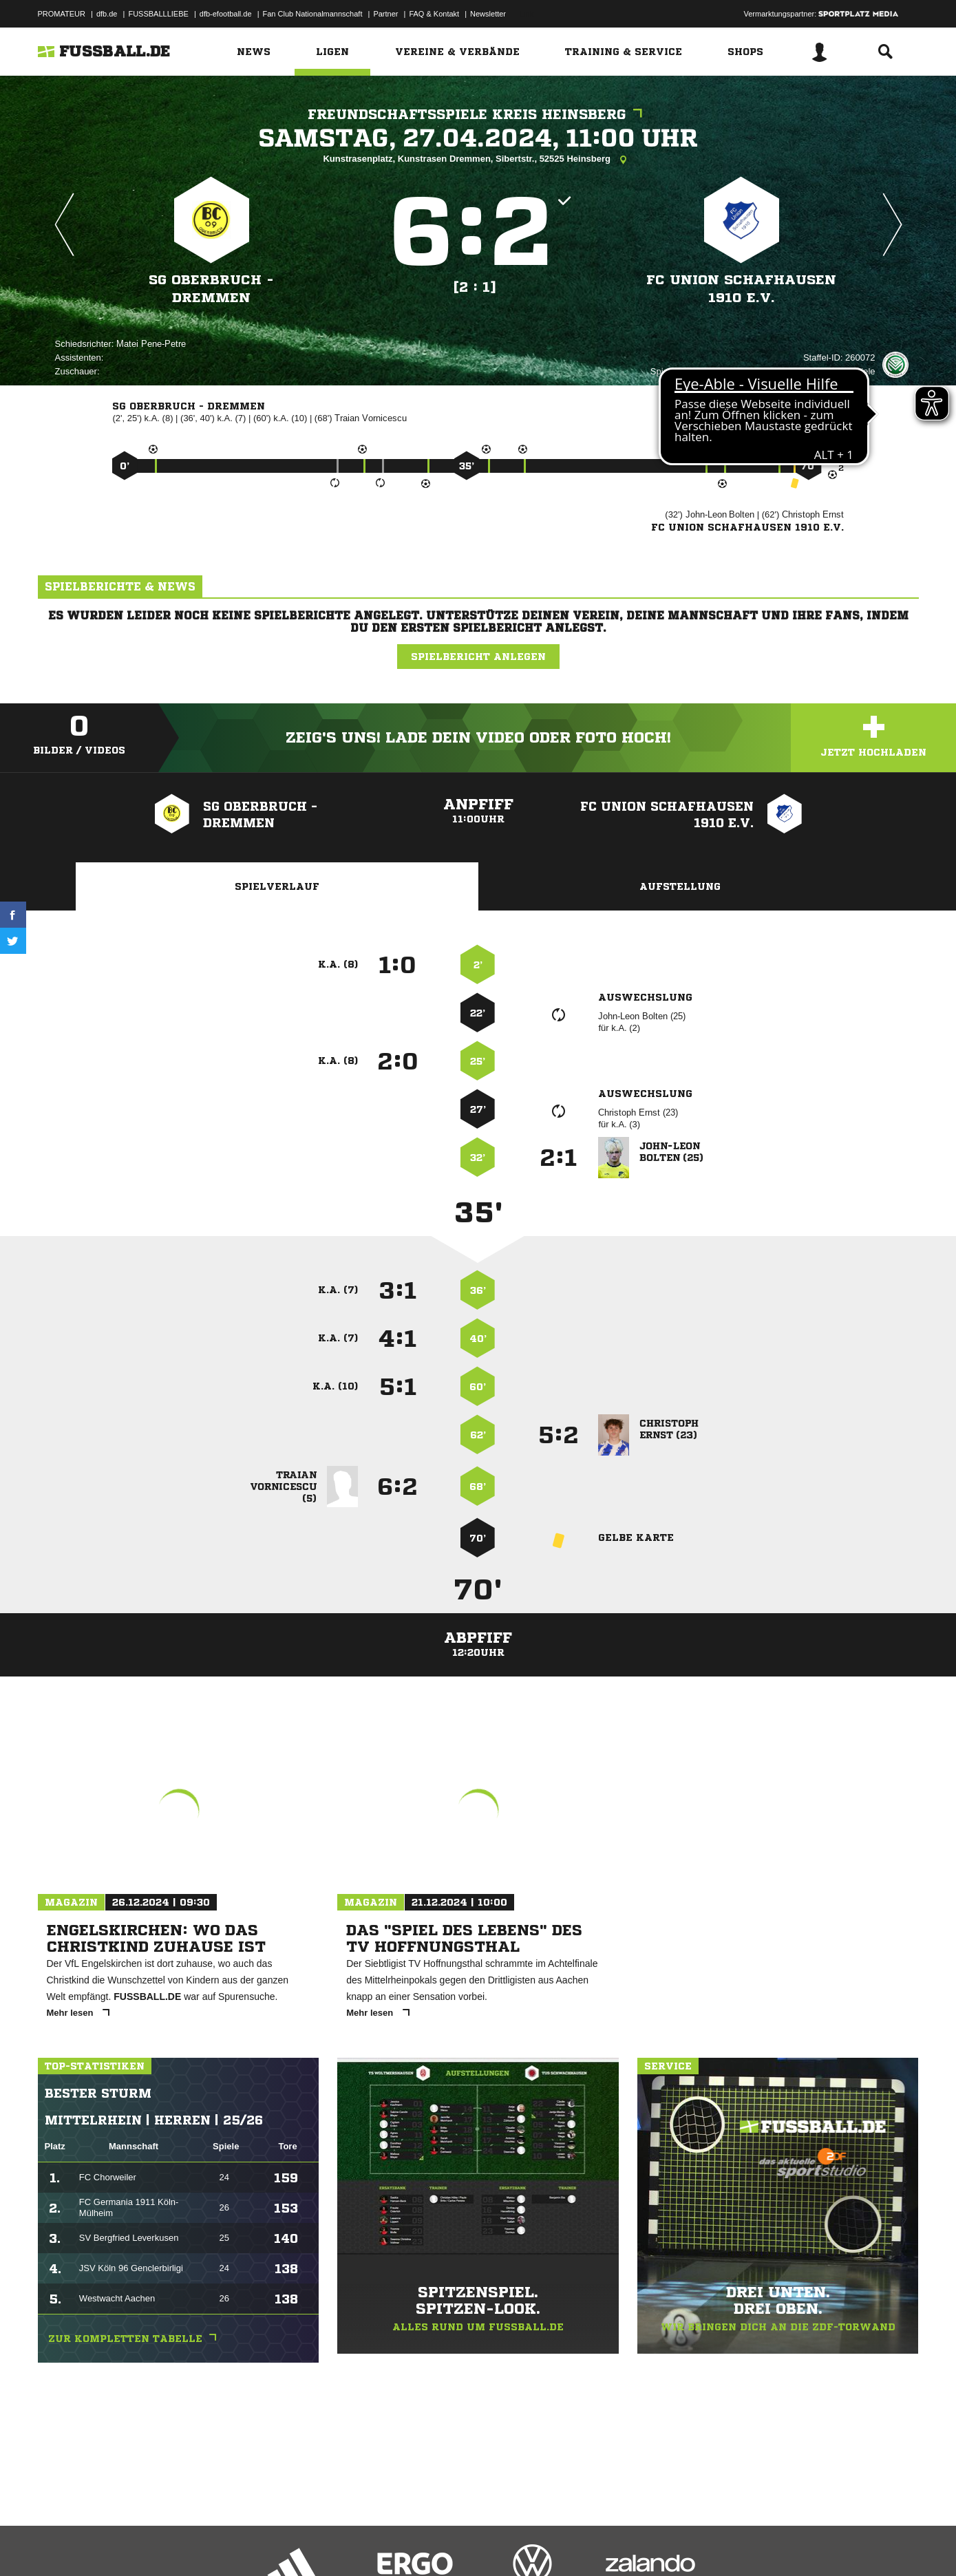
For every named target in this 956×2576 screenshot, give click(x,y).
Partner (385, 14)
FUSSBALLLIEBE (158, 14)
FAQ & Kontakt (434, 14)
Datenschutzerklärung (125, 2544)
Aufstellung (680, 886)
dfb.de (107, 14)
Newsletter (488, 14)
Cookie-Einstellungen (441, 2544)
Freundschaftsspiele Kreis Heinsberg (478, 114)
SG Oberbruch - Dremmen (211, 289)
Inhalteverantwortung (356, 2544)
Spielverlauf (277, 886)
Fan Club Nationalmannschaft (313, 14)
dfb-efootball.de (226, 14)
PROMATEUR (61, 14)
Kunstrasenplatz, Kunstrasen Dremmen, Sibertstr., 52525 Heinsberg (478, 159)
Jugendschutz (285, 2544)
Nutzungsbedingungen (210, 2544)
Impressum (56, 2544)
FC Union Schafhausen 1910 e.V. (741, 289)
